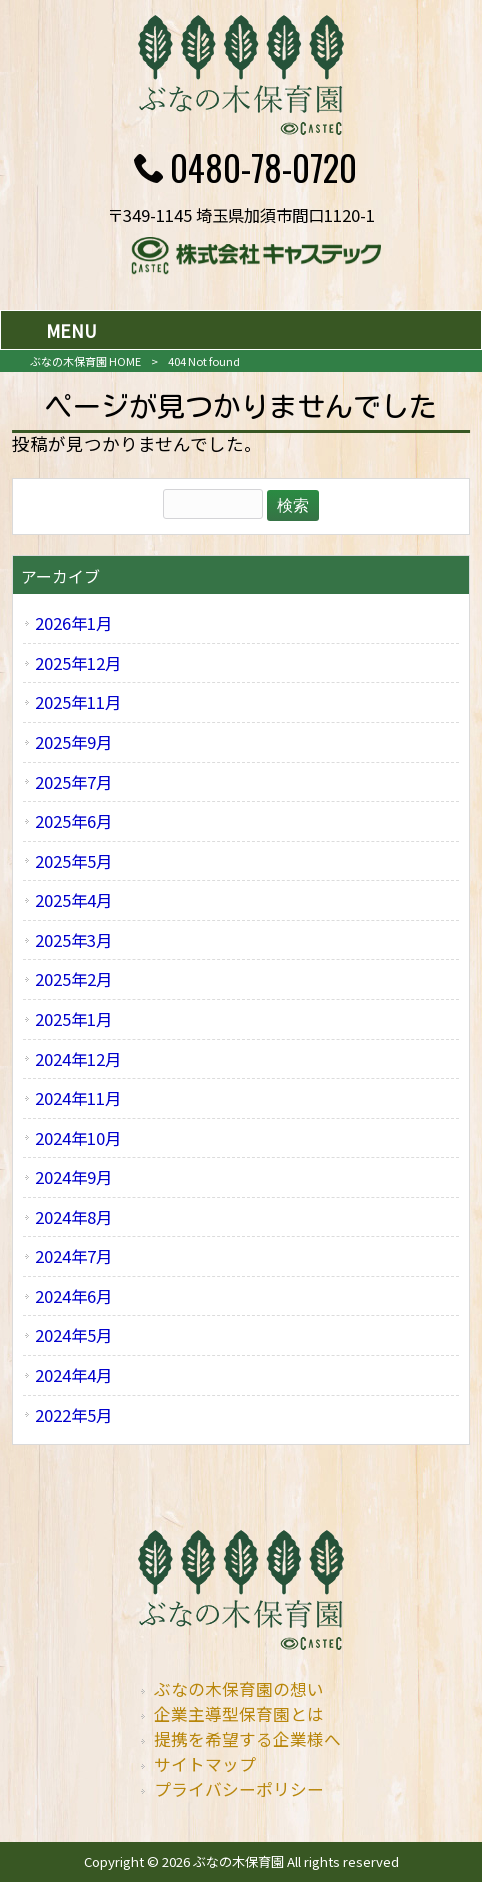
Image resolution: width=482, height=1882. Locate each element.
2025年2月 (73, 979)
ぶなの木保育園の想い (239, 1689)
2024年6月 (73, 1296)
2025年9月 (73, 742)
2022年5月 (73, 1415)
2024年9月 (73, 1177)
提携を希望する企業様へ (247, 1739)
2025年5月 (73, 861)
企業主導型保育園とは (239, 1714)
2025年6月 (73, 821)
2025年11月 (78, 702)
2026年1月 (73, 623)
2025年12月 (78, 663)
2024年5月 (73, 1335)
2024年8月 (73, 1217)
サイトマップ (205, 1764)
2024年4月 (73, 1375)
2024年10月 (78, 1138)
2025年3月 (73, 940)
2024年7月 (73, 1256)
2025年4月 (73, 900)
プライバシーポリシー (239, 1789)
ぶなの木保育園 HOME (85, 361)
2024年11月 (78, 1098)
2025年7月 (73, 782)
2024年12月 (78, 1059)
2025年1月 (73, 1019)
